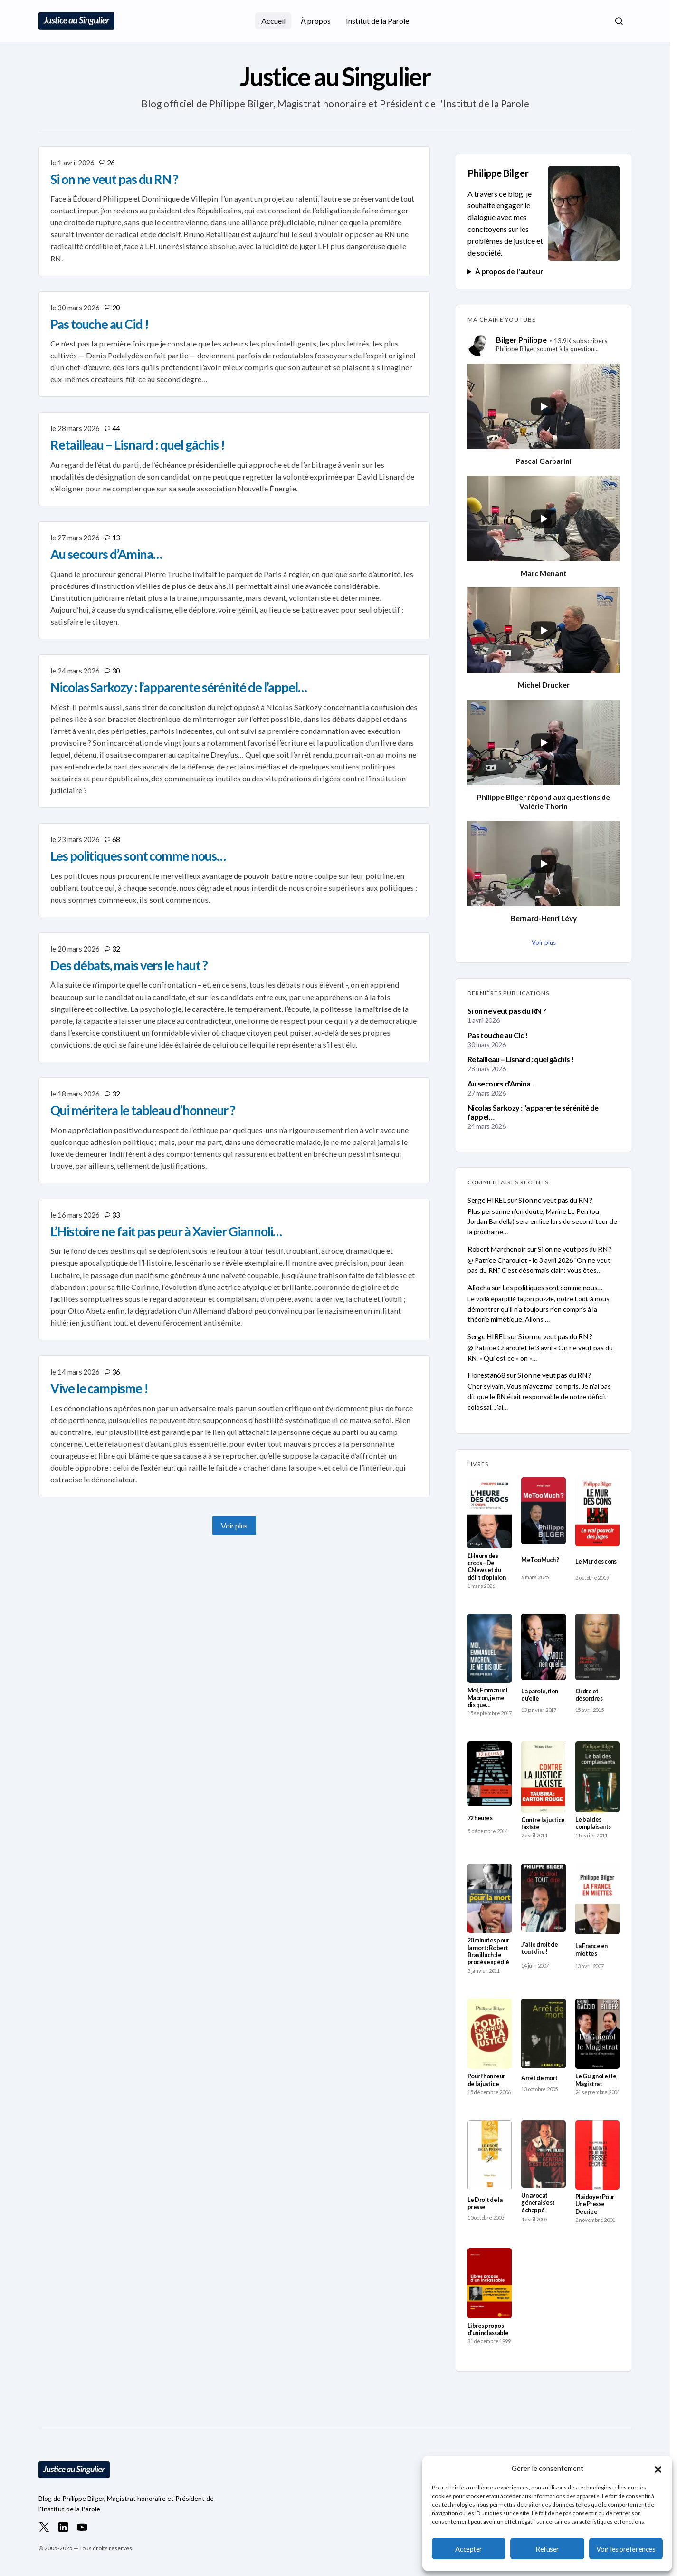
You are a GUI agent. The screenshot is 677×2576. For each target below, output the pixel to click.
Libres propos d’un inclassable (488, 2329)
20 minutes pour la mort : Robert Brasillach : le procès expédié (488, 1951)
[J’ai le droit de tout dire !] (543, 1898)
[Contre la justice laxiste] (543, 1777)
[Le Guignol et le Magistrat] (597, 2034)
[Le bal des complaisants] (597, 1776)
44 (116, 428)
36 (116, 1371)
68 (116, 839)
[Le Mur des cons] (597, 1511)
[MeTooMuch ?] (543, 1510)
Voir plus (234, 1525)
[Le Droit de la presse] (489, 2155)
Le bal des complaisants (593, 1823)
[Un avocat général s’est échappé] (543, 2154)
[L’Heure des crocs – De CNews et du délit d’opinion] (489, 1512)
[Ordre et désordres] (597, 1647)
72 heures (479, 1818)
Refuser (547, 2549)
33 (116, 1215)
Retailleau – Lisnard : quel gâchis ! (520, 1059)
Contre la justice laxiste (542, 1824)
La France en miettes (591, 1949)
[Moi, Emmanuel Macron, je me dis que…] (489, 1648)
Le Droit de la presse (485, 2203)
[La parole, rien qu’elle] (543, 1647)
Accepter (468, 2549)
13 (116, 537)
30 (116, 670)
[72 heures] (489, 1774)
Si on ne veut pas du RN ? (506, 1010)
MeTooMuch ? (540, 1560)
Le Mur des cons (596, 1561)
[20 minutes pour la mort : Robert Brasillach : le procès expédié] (489, 1898)
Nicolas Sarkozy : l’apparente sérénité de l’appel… (533, 1112)
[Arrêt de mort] (543, 2033)
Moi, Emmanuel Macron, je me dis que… (487, 1698)
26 (111, 162)
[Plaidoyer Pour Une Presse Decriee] (597, 2155)
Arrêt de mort (539, 2078)
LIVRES (477, 1464)
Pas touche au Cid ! (497, 1034)
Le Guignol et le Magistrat (596, 2080)
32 (116, 948)
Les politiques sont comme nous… (552, 1287)
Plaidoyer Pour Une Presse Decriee (594, 2204)
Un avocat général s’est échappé (537, 2203)
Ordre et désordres (588, 1695)
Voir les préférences (625, 2549)
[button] (658, 2468)
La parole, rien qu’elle (539, 1695)
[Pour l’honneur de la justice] (489, 2034)
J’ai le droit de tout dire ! (539, 1948)
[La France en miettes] (597, 1899)
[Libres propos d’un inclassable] (489, 2283)
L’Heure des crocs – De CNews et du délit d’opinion (486, 1566)
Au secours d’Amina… (501, 1083)
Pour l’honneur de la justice (486, 2080)
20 (116, 307)
